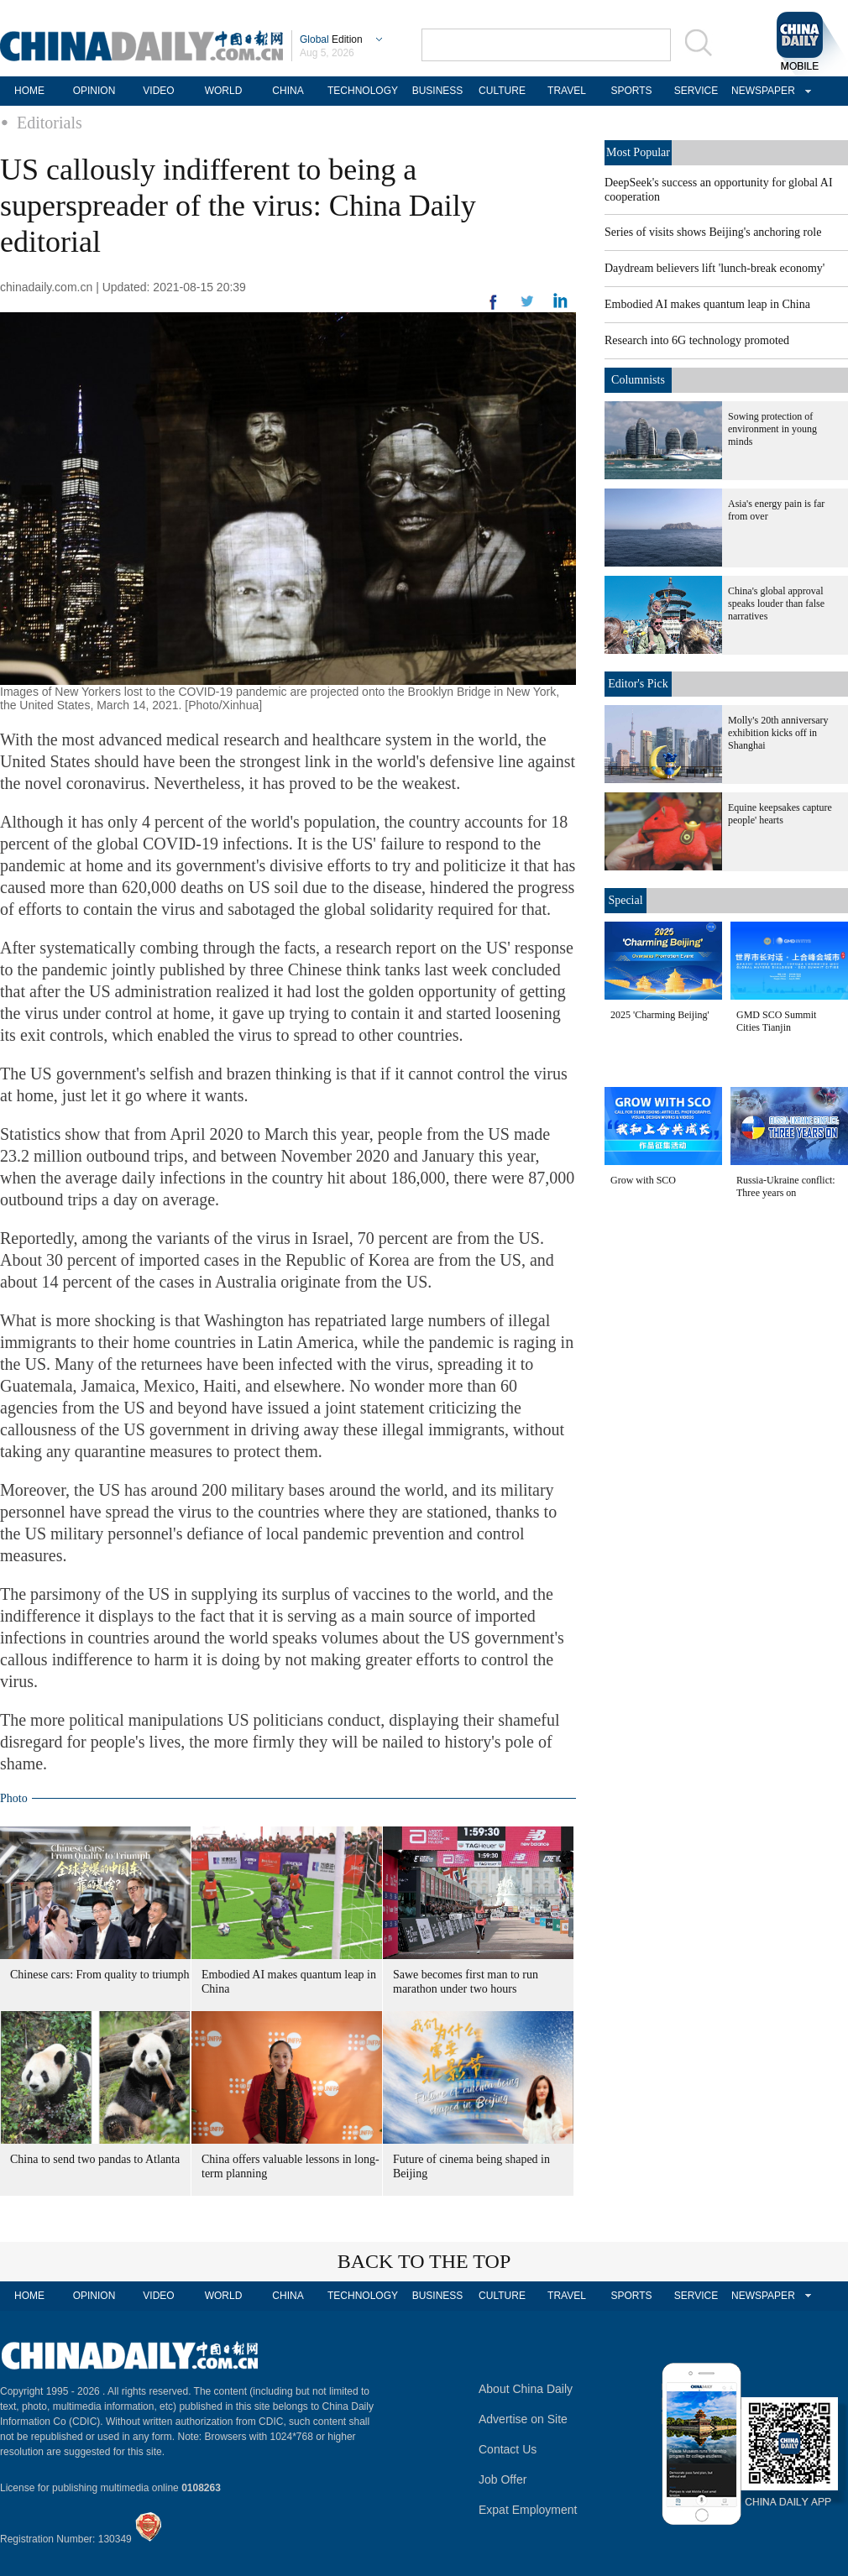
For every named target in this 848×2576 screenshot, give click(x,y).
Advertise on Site (523, 2419)
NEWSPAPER (760, 91)
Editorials (49, 122)
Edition (331, 39)
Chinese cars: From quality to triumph (99, 1974)
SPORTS (631, 91)
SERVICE (696, 91)
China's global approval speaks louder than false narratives (776, 603)
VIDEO (158, 91)
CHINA (287, 91)
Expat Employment (528, 2509)
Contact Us (508, 2449)
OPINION (94, 91)
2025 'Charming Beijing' (659, 1015)
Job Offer (502, 2479)
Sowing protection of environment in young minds (772, 428)
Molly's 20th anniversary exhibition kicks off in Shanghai (778, 732)
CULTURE (502, 91)
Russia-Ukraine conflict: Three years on (785, 1186)
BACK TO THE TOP (424, 2261)
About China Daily (526, 2389)
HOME (29, 91)
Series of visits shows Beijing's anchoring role (713, 232)
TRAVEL (566, 91)
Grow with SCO (643, 1180)
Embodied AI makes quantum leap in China (707, 304)
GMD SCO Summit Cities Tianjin (776, 1021)
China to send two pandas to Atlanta (95, 2159)
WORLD (224, 91)
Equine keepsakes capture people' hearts (780, 814)
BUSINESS (437, 91)
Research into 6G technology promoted (697, 340)
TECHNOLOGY (362, 91)
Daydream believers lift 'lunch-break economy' (714, 268)
